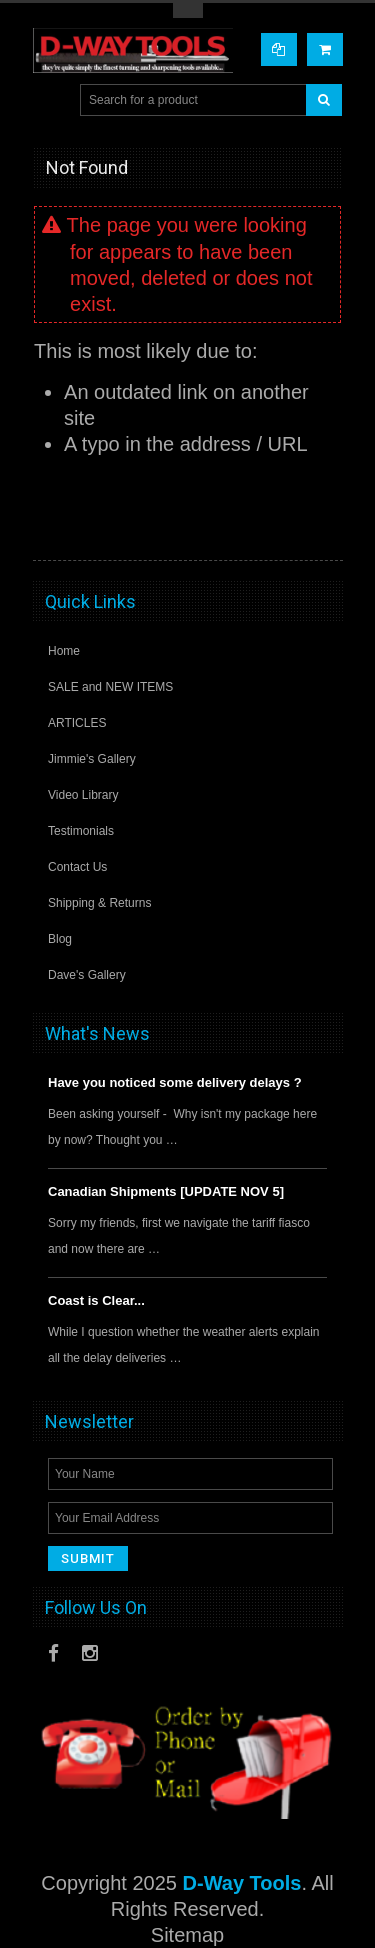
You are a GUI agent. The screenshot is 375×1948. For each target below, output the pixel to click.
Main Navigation (50, 100)
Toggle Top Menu (188, 10)
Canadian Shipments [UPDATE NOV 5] (166, 1191)
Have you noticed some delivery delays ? (175, 1082)
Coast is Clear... (96, 1300)
